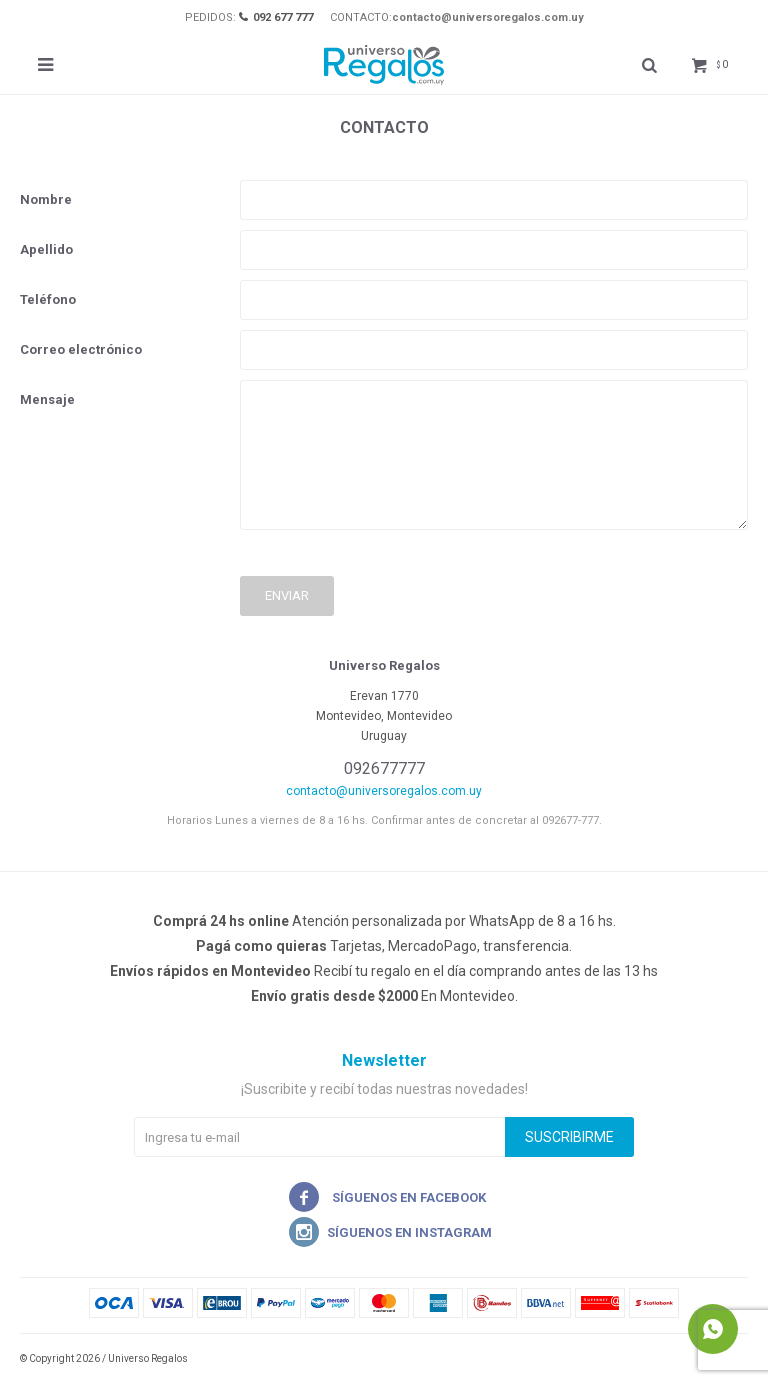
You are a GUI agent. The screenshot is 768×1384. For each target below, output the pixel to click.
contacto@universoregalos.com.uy (488, 17)
